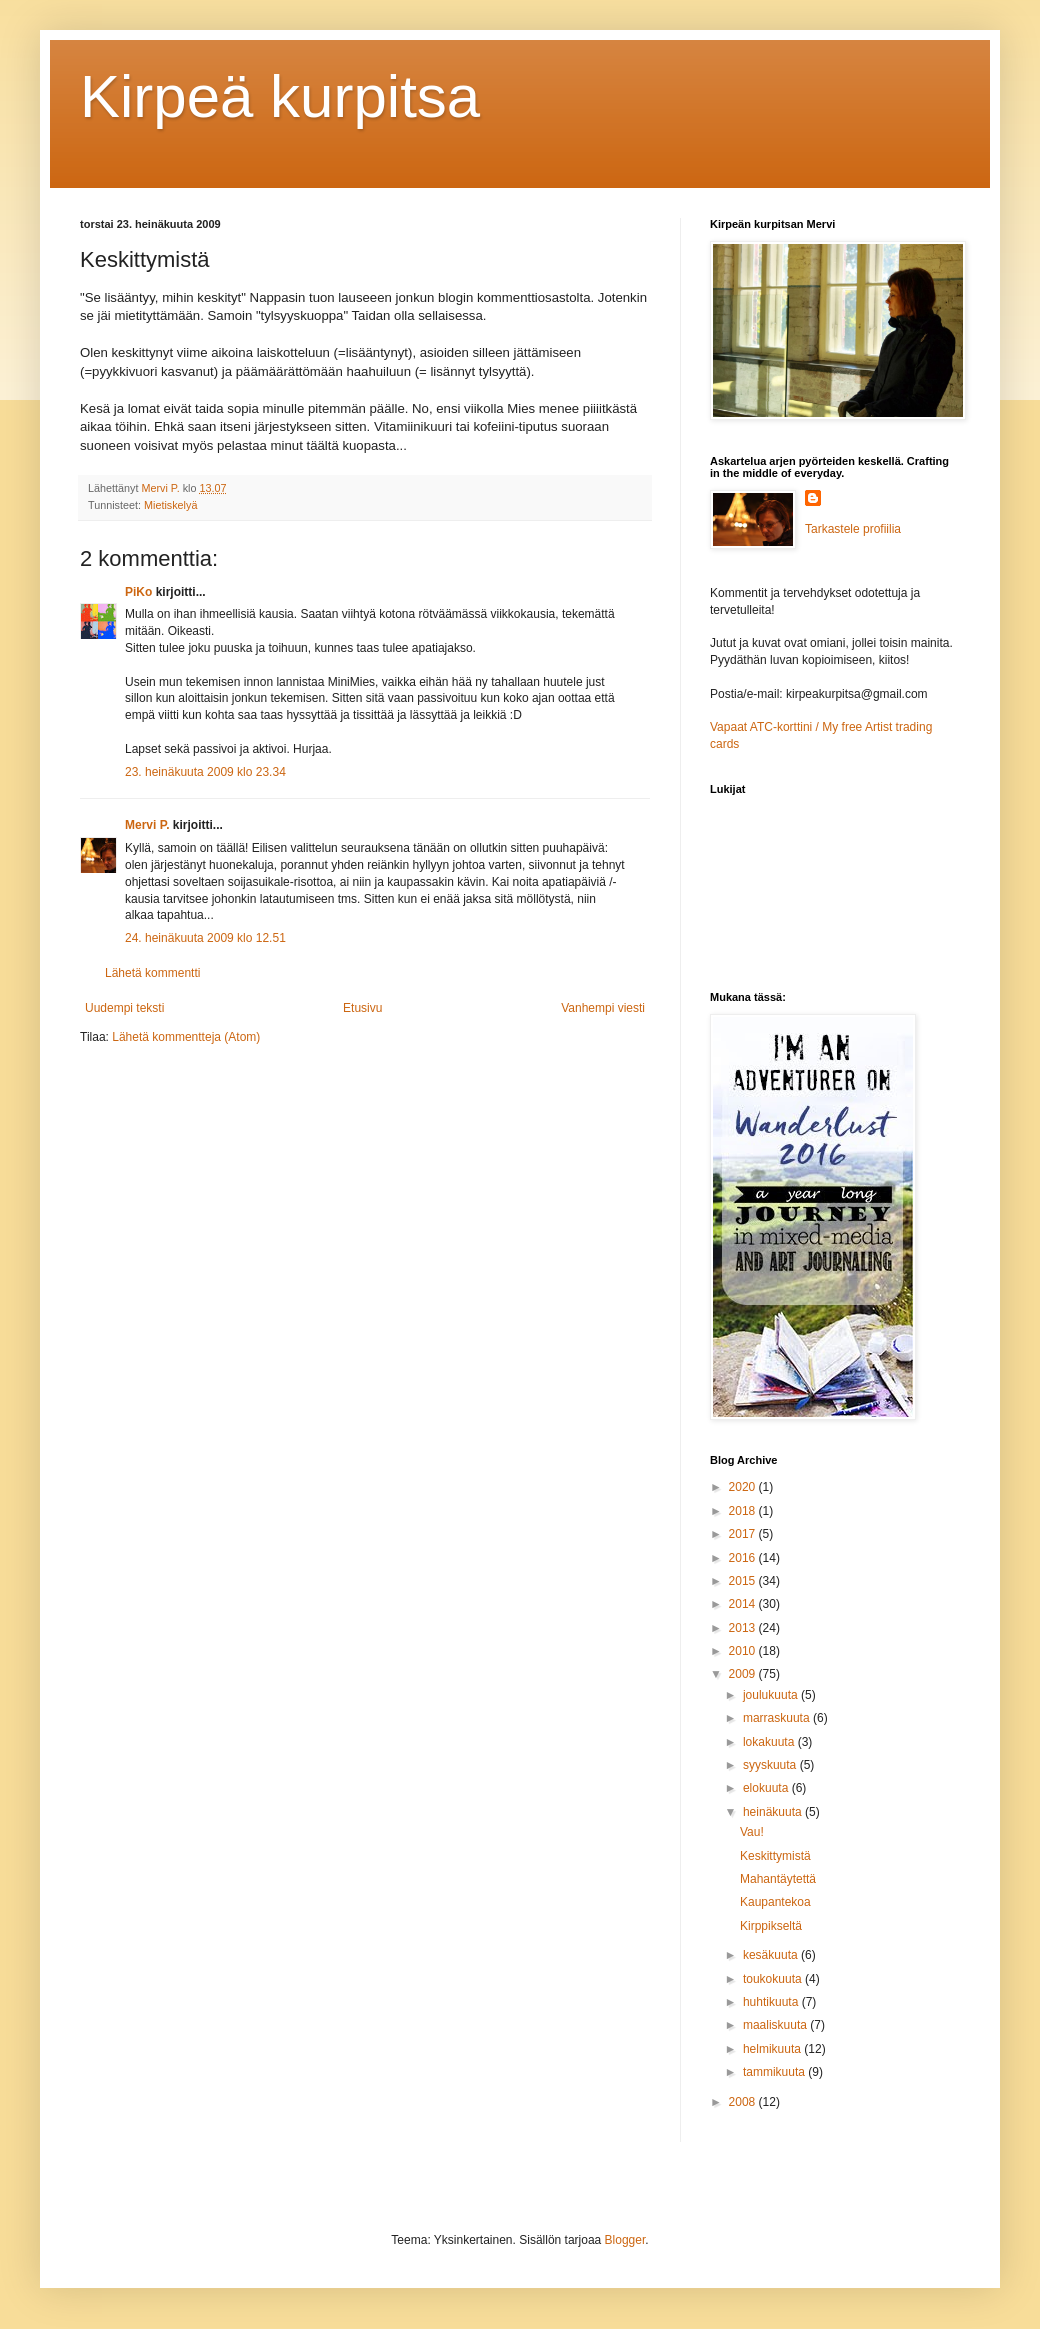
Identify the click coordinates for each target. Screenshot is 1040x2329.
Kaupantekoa (775, 1902)
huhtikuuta (772, 2002)
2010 (744, 1651)
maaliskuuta (776, 2025)
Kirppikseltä (771, 1926)
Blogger (625, 2240)
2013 (744, 1628)
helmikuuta (773, 2049)
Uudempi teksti (124, 1008)
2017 (744, 1534)
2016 (744, 1558)
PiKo (138, 592)
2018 (744, 1511)
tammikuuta (775, 2072)
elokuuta (767, 1788)
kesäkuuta (772, 1955)
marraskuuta (778, 1718)
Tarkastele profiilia (853, 529)
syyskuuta (771, 1765)
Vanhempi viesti (603, 1008)
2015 (744, 1581)
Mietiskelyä (170, 505)
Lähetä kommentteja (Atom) (186, 1037)
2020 (744, 1487)
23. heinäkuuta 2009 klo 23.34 (205, 772)
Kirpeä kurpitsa (280, 96)
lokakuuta (770, 1742)
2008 (744, 2102)
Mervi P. (147, 825)
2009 (744, 1674)
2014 (744, 1604)
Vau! (752, 1832)
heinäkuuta (774, 1812)
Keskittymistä (775, 1856)
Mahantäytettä (778, 1879)
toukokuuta (774, 1979)
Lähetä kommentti (152, 973)
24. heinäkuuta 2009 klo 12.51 (205, 938)
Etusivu (362, 1008)
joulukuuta (772, 1695)
